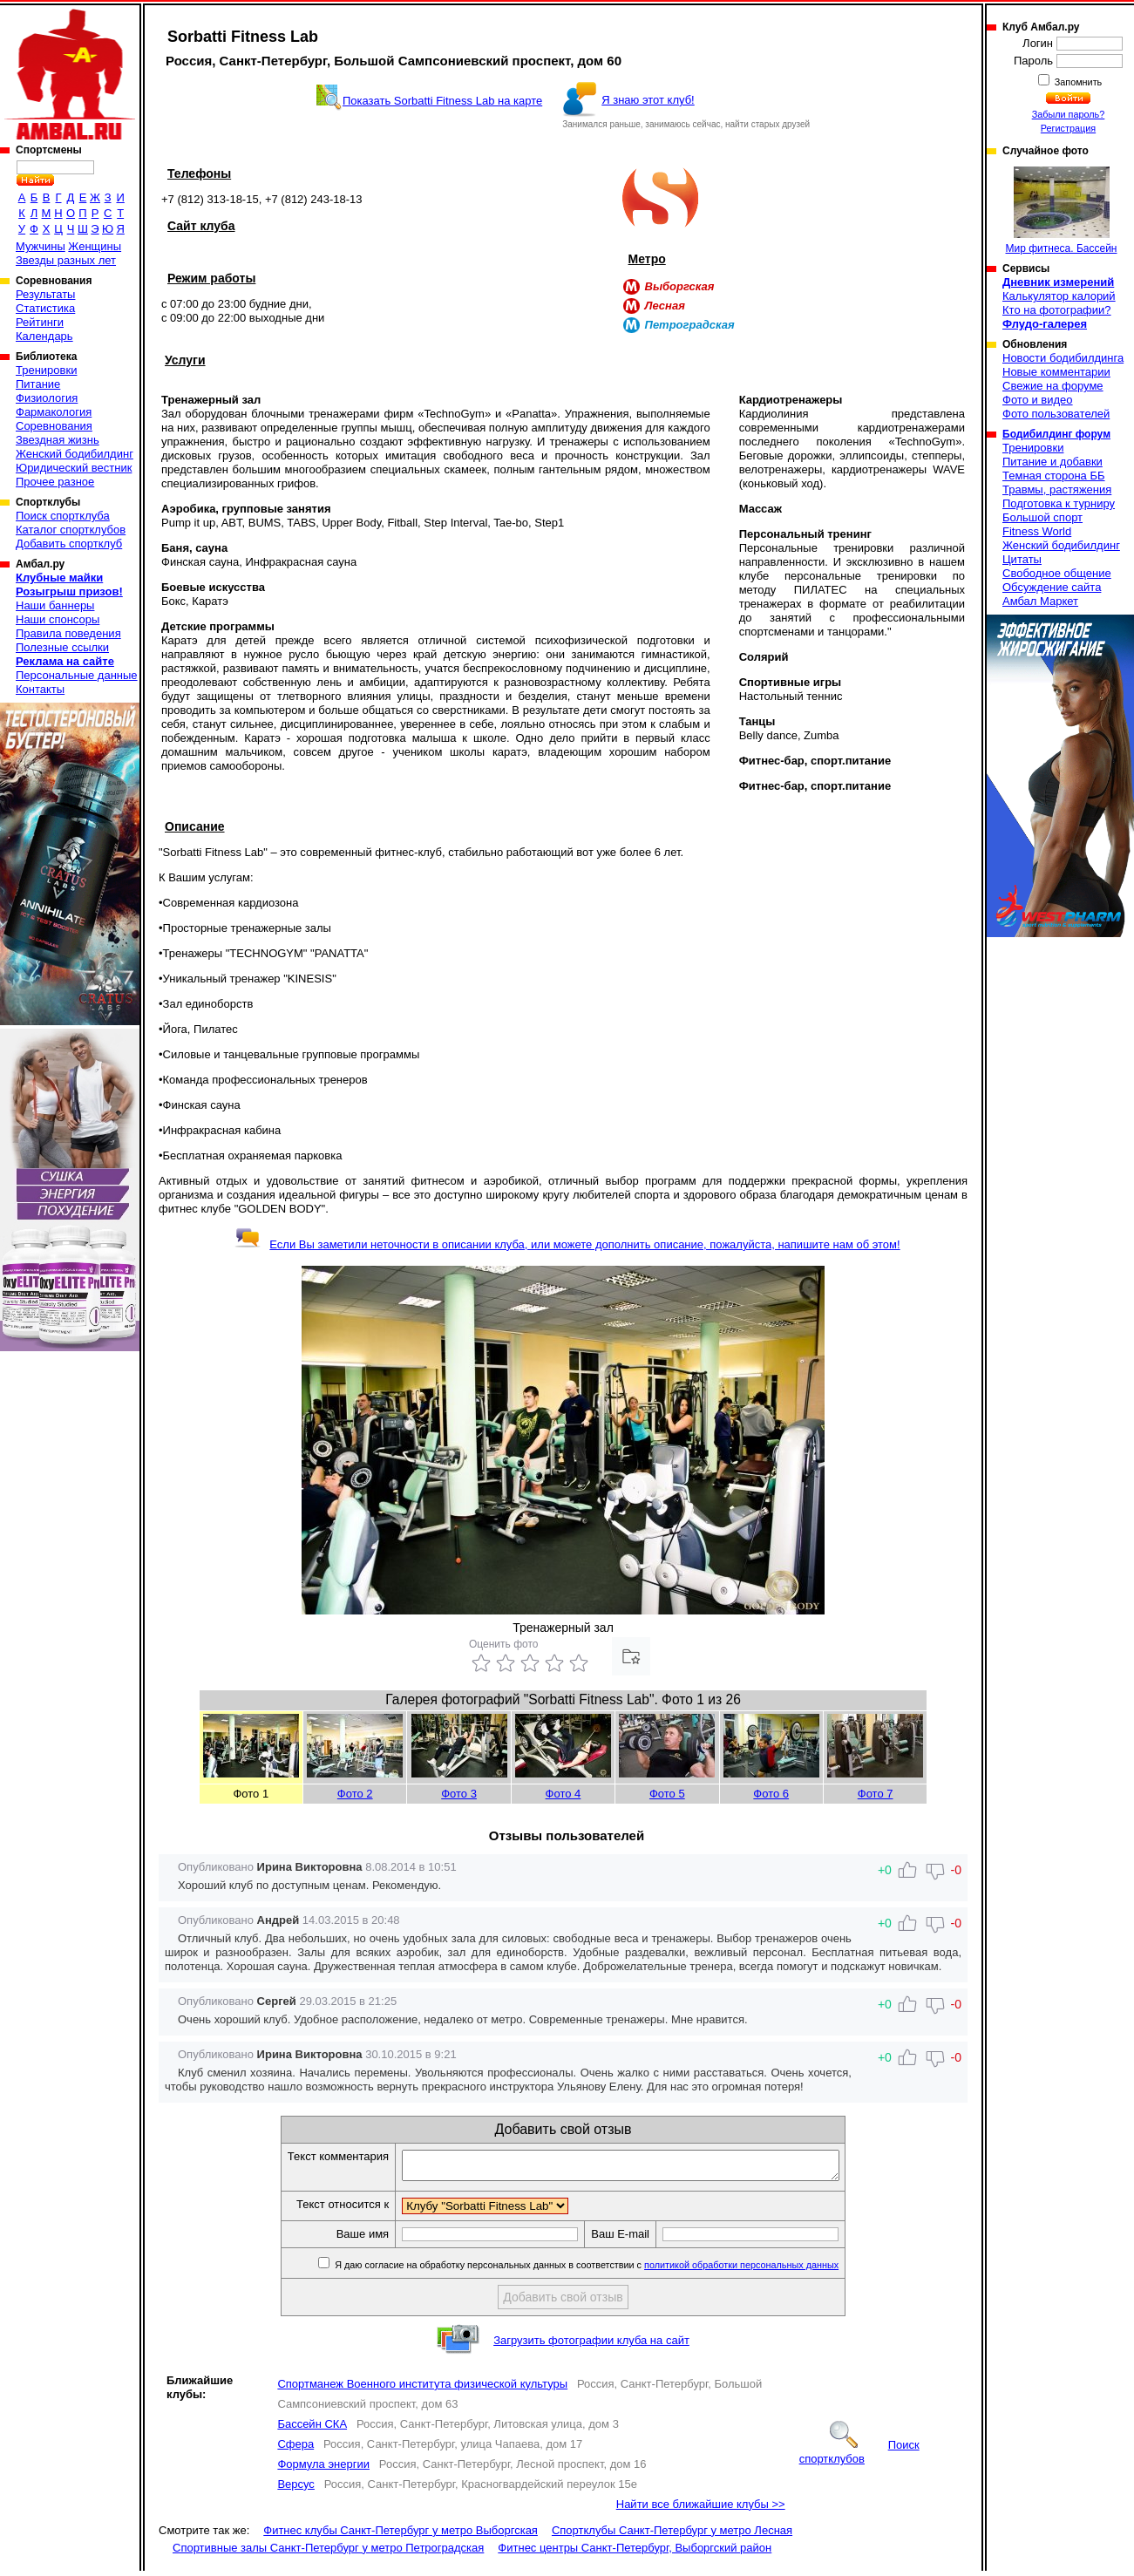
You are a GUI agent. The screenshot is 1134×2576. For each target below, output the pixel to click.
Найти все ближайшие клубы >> (700, 2509)
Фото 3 (459, 1793)
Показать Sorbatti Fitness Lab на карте (442, 100)
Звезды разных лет (66, 260)
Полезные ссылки (62, 647)
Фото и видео (1037, 399)
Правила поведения (68, 633)
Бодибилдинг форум (1056, 434)
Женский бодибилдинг (74, 453)
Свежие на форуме (1052, 385)
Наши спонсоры (57, 619)
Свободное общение (1056, 573)
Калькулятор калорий (1059, 295)
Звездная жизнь (57, 439)
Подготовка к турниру (1058, 503)
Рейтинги (40, 322)
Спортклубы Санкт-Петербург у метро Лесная (672, 2535)
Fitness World (1036, 531)
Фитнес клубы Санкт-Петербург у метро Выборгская (400, 2535)
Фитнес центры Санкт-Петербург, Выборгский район (634, 2552)
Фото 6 (771, 1793)
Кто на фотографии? (1056, 309)
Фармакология (54, 411)
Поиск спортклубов (859, 2457)
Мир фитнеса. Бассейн (1061, 211)
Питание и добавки (1052, 461)
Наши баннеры (55, 605)
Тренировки (46, 370)
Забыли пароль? (1068, 114)
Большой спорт (1042, 517)
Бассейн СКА (312, 2429)
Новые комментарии (1056, 371)
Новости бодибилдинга (1063, 357)
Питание (38, 384)
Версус (296, 2489)
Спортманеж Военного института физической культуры (422, 2389)
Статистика (45, 308)
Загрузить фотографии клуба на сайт (591, 2345)
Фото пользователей (1056, 413)
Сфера (295, 2449)
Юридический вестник (74, 467)
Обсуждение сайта (1051, 587)
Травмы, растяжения (1056, 489)
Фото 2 (355, 1793)
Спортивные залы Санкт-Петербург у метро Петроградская (328, 2552)
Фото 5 (667, 1793)
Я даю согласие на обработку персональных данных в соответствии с (611, 2270)
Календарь (44, 336)
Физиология (47, 397)
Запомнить (1077, 82)
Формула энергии (323, 2469)
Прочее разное (55, 481)
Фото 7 (875, 1793)
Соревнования (54, 425)
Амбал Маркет (1040, 601)
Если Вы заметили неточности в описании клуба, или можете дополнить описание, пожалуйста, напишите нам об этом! (567, 1244)
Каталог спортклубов (71, 529)
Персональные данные (77, 675)
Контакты (40, 689)
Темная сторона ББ (1053, 475)
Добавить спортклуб (69, 543)
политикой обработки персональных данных (767, 2270)
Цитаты (1022, 559)
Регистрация (1068, 128)
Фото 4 (563, 1793)
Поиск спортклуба (63, 515)
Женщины (94, 246)
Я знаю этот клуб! (648, 99)
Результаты (45, 294)
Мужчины (40, 246)
